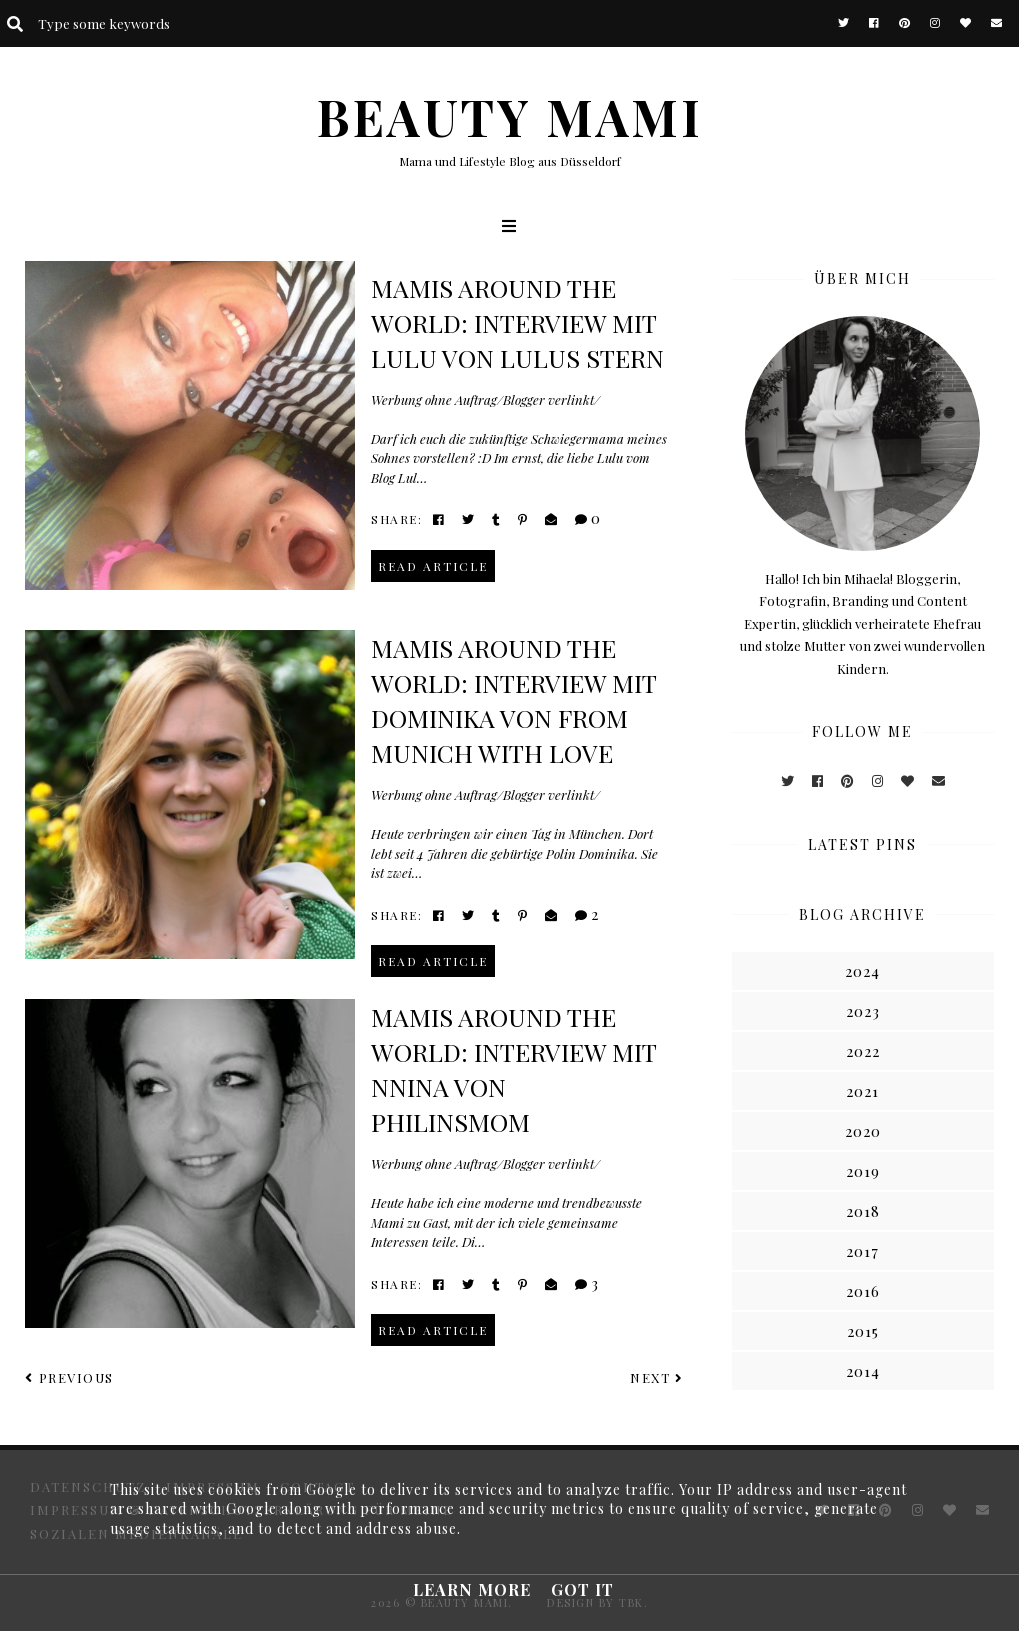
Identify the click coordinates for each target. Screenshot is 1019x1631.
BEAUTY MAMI (510, 116)
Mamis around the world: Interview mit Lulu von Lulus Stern (517, 322)
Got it (582, 1589)
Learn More (472, 1589)
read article (433, 566)
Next (657, 1377)
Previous (69, 1377)
